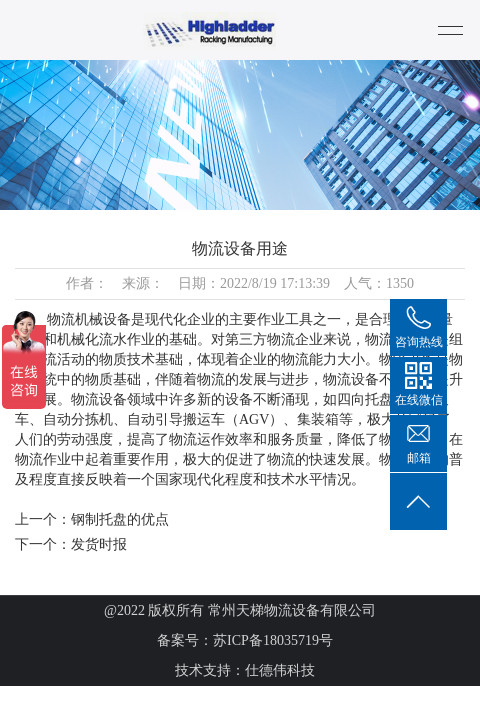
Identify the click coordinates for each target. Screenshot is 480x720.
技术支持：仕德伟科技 (245, 670)
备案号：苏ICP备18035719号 (245, 640)
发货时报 (99, 544)
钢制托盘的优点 (120, 519)
